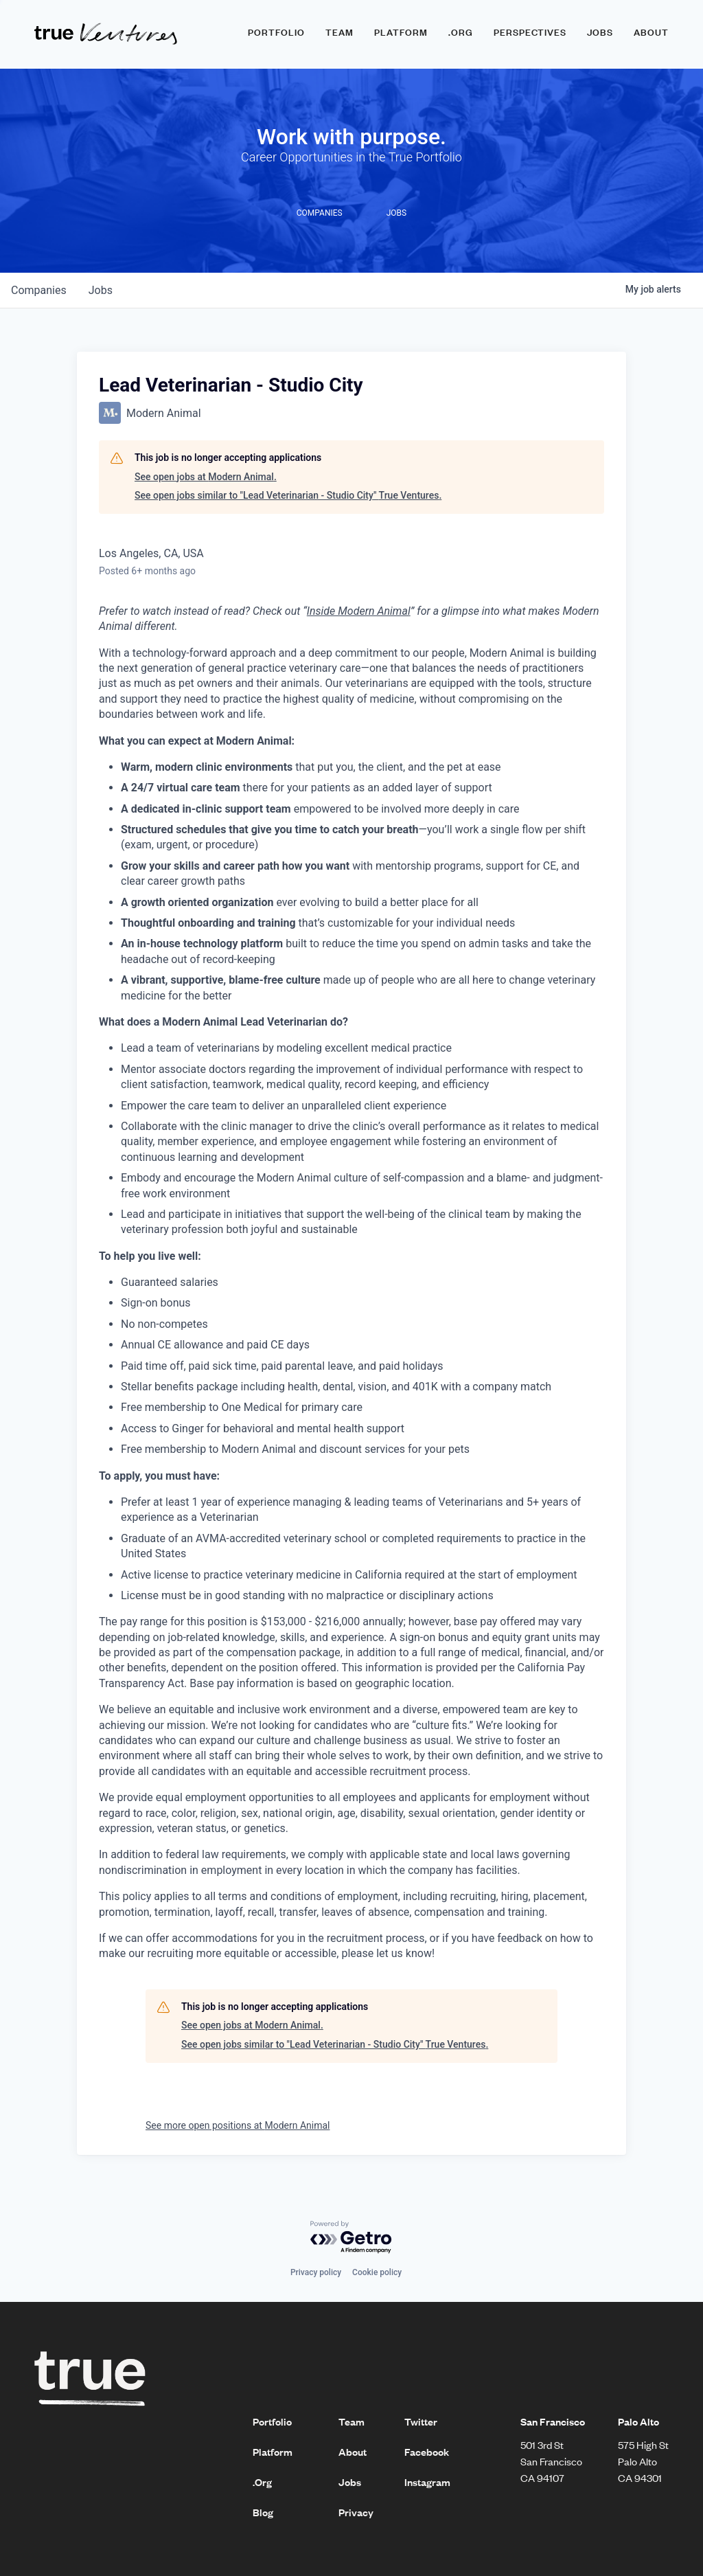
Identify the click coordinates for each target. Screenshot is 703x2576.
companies (39, 290)
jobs (101, 290)
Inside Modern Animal (359, 611)
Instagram (427, 2482)
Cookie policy (377, 2272)
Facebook (426, 2451)
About (651, 32)
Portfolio (276, 32)
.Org (262, 2482)
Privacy (355, 2512)
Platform (401, 32)
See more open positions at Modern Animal (238, 2125)
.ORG (460, 32)
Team (339, 32)
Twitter (420, 2421)
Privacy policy (315, 2272)
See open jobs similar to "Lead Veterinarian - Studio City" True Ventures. (288, 495)
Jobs (600, 32)
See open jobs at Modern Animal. (206, 476)
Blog (263, 2512)
